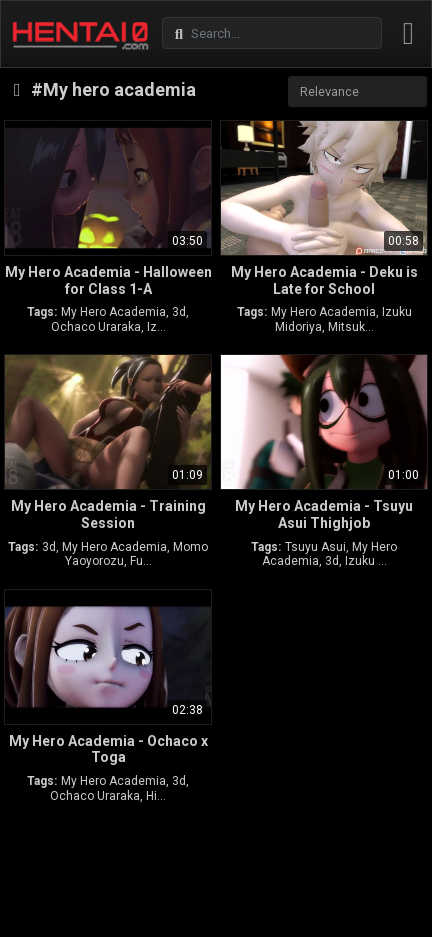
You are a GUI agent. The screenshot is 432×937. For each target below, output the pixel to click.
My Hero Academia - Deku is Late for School (324, 280)
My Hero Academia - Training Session (108, 514)
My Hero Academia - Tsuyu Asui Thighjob (324, 514)
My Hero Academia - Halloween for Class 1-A (108, 280)
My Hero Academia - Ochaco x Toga (108, 749)
